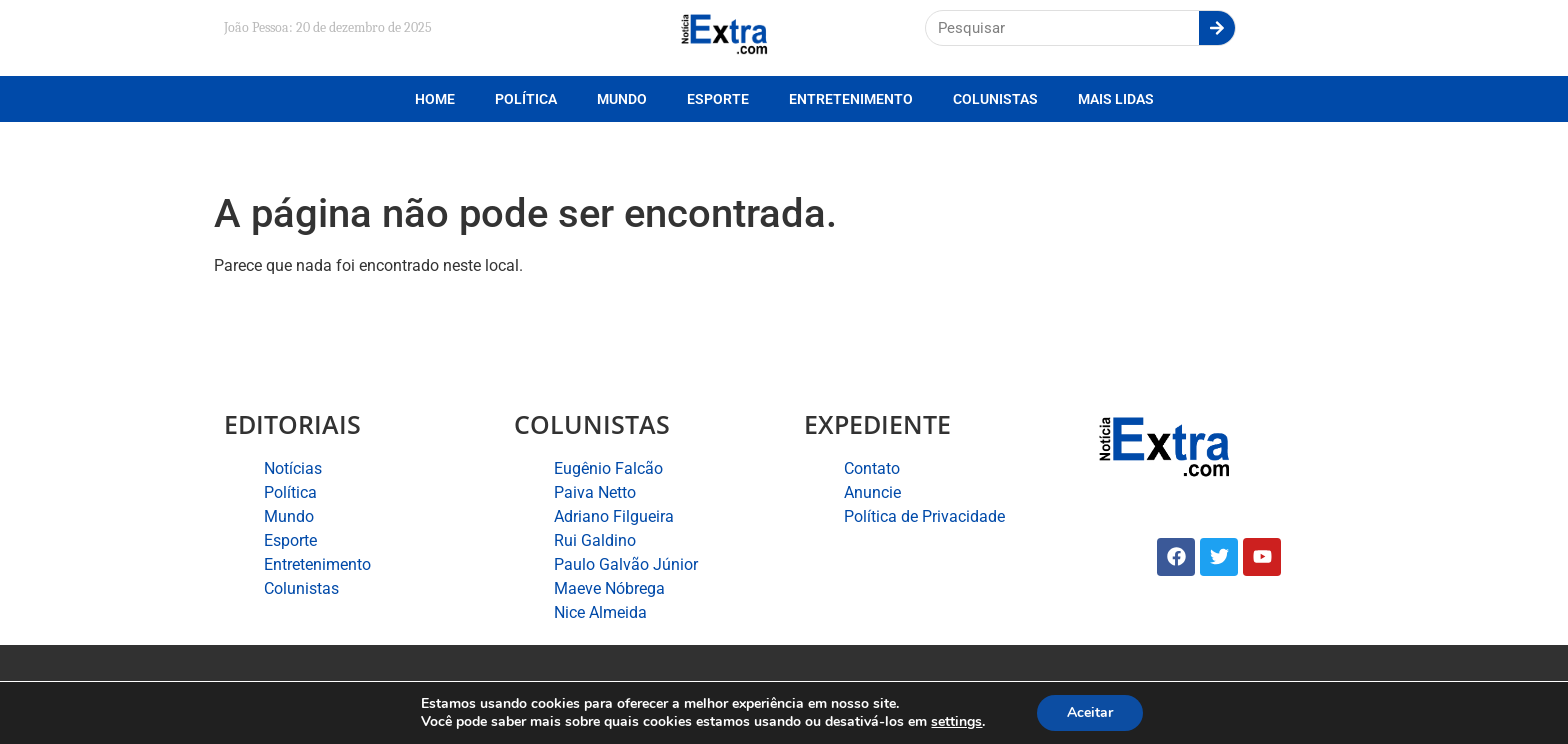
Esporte (718, 99)
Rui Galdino (595, 540)
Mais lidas (1116, 99)
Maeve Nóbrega (609, 588)
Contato (872, 468)
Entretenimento (851, 99)
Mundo (622, 99)
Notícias (293, 468)
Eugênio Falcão (608, 468)
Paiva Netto (595, 492)
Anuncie (872, 492)
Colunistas (995, 99)
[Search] (1217, 28)
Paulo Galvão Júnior (626, 564)
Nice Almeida (600, 612)
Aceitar (1090, 712)
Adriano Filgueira (614, 516)
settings (956, 722)
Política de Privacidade (924, 516)
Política (526, 99)
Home (435, 99)
